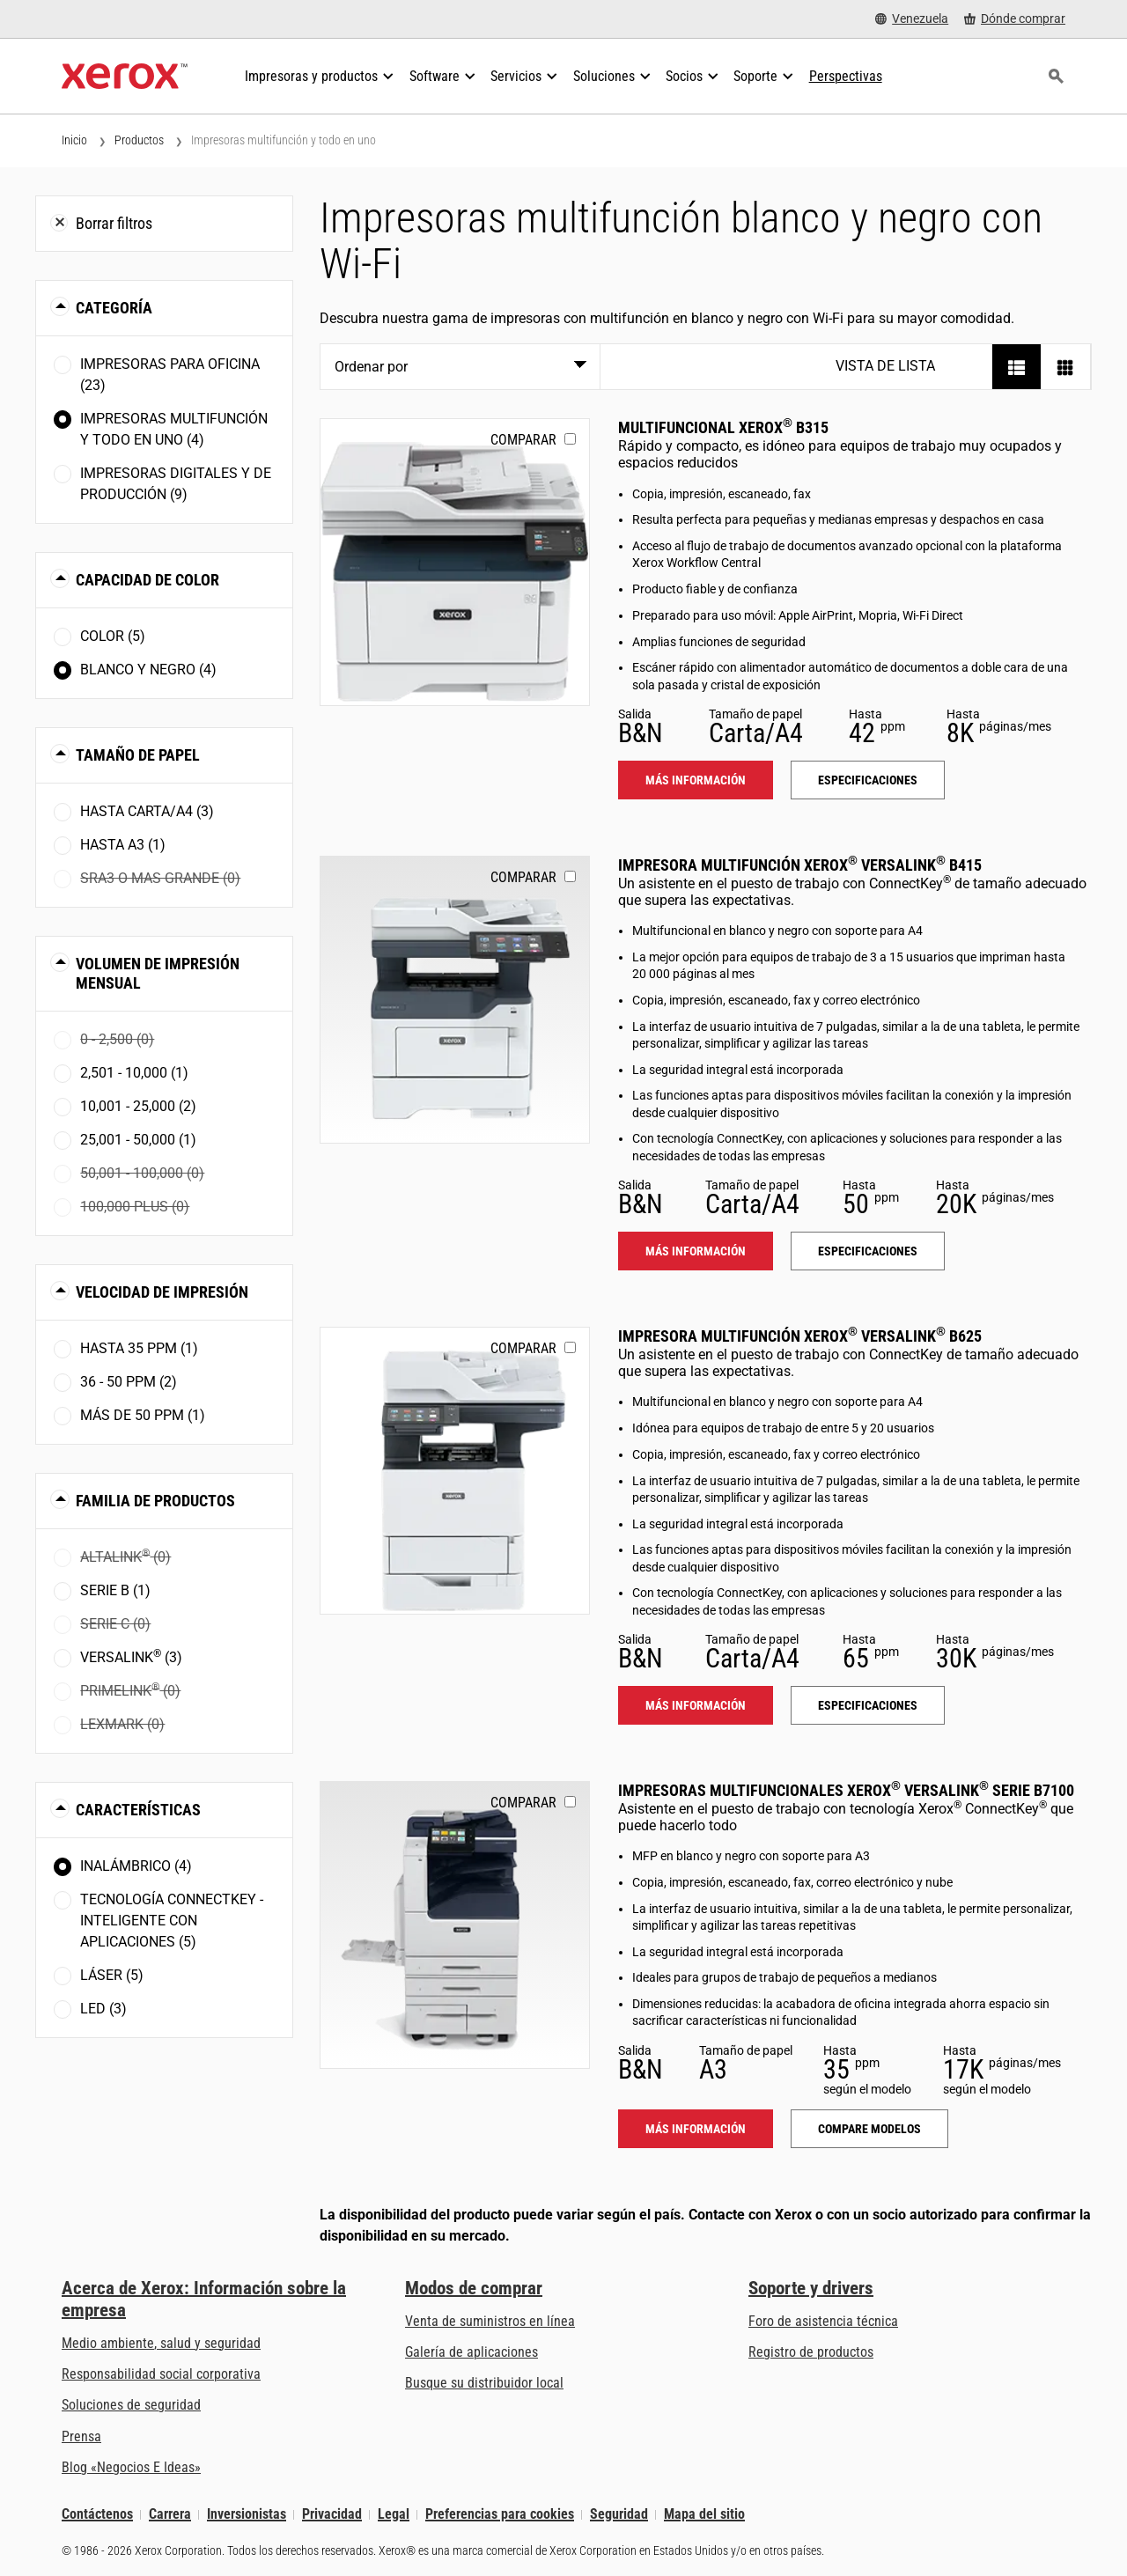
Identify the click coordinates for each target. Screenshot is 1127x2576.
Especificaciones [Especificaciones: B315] (867, 780)
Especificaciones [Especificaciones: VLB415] (867, 1251)
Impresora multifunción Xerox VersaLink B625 (800, 1336)
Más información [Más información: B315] (695, 780)
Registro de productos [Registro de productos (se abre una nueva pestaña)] (810, 2352)
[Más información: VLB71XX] (455, 1925)
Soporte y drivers (810, 2288)
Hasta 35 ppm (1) (139, 1348)
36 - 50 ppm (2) (128, 1381)
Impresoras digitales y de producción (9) (175, 484)
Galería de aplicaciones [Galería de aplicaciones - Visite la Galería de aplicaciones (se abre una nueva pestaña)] (471, 2352)
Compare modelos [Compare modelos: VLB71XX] (869, 2129)
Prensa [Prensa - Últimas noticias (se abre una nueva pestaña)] (81, 2436)
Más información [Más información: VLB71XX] (695, 2129)
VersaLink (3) (131, 1656)
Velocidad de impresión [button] (162, 1292)
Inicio (74, 140)
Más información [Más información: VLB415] (695, 1251)
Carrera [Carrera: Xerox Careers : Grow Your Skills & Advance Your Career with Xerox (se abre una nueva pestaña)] (170, 2515)
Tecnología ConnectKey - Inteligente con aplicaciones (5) (171, 1920)
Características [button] (138, 1809)
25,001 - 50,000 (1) (138, 1139)
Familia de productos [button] (155, 1500)
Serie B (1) (115, 1590)
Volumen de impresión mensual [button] (157, 973)
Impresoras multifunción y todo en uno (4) (174, 429)
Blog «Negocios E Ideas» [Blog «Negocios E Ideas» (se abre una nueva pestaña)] (131, 2467)
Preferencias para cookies (499, 2515)
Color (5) (112, 636)
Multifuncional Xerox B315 (723, 427)
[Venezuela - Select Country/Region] (911, 19)
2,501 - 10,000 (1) (134, 1072)
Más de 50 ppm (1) (142, 1415)
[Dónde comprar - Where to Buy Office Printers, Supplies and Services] (1014, 19)
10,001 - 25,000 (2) (138, 1106)
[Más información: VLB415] (455, 1000)
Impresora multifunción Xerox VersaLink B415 (800, 865)
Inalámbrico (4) (136, 1866)
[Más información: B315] (455, 562)
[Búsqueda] (1055, 76)
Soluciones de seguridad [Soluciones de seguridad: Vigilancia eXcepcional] (131, 2404)
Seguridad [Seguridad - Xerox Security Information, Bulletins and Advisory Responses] (619, 2515)
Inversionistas (246, 2515)
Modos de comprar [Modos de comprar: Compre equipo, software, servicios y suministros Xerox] (473, 2288)
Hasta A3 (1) (123, 844)
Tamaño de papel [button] (138, 755)
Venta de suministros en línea (490, 2321)
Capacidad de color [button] (147, 579)
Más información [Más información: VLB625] (695, 1705)
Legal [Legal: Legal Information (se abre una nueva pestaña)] (393, 2515)
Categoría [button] (114, 307)
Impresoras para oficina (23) (170, 375)
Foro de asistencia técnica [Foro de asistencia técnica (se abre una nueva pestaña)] (823, 2321)
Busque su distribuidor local (484, 2382)
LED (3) (103, 2008)
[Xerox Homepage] (125, 76)
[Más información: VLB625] (455, 1471)
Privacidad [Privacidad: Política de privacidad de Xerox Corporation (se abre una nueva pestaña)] (332, 2515)
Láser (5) (112, 1975)
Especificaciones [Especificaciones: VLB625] (867, 1705)
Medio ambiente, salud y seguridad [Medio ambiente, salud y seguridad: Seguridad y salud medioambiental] (161, 2343)
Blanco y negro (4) (148, 669)
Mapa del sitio (704, 2515)
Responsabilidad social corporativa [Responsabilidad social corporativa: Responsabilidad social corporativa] (161, 2374)
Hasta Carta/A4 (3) (147, 811)
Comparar (523, 439)
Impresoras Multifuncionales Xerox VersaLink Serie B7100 (846, 1790)
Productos (139, 140)
